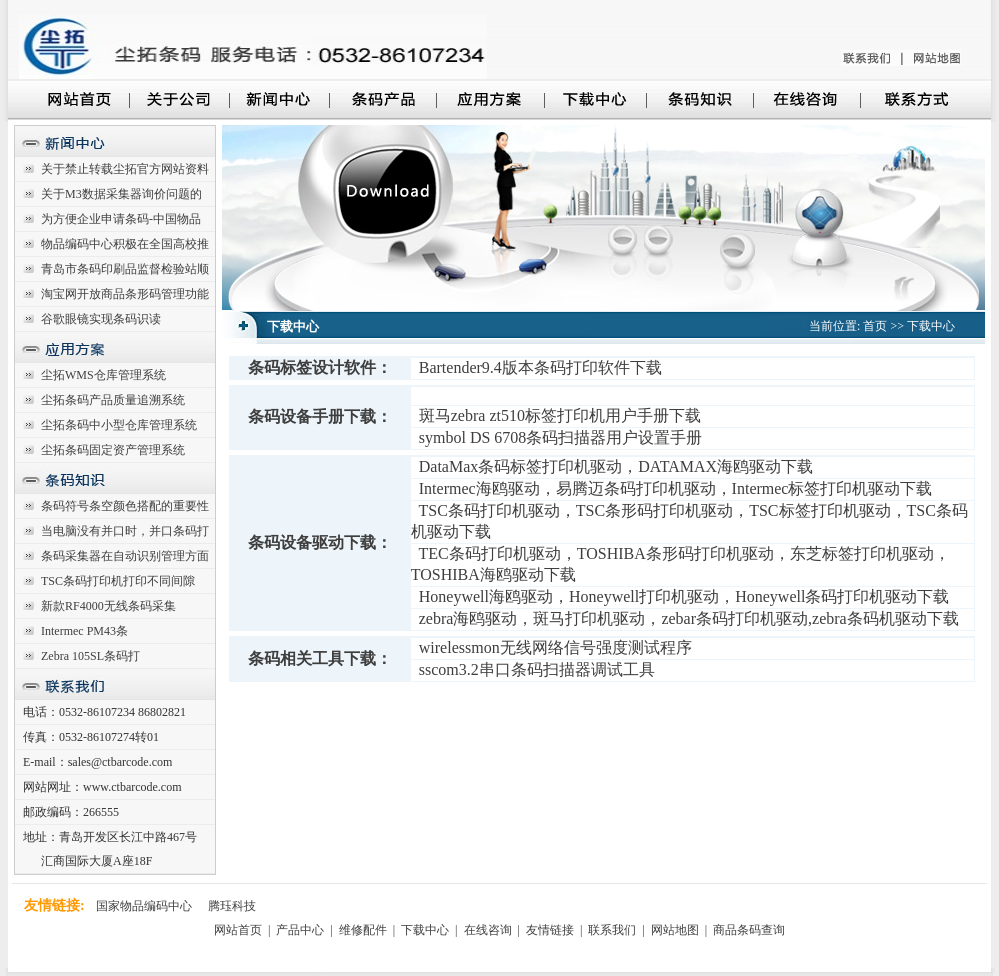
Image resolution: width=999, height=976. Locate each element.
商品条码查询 (749, 930)
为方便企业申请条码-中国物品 (121, 219)
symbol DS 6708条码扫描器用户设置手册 (561, 437)
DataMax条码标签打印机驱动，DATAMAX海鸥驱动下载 (616, 466)
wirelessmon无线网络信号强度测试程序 (555, 647)
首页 (875, 326)
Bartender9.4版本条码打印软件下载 (540, 367)
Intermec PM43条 (84, 631)
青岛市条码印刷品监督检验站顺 (125, 269)
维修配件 (364, 930)
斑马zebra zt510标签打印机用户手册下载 (560, 415)
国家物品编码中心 (144, 906)
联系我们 (612, 930)
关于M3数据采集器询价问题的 (121, 194)
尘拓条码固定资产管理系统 (113, 450)
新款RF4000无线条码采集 (108, 606)
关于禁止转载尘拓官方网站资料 (125, 169)
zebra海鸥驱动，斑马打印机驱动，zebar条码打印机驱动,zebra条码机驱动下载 (689, 618)
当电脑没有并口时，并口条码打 (125, 531)
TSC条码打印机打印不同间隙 (118, 581)
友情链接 (550, 930)
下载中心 (931, 326)
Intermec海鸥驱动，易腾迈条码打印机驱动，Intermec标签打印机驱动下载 (676, 488)
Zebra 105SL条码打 (90, 656)
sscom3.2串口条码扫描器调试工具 (537, 669)
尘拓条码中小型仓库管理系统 (119, 425)
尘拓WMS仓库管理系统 (103, 375)
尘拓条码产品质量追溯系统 (113, 400)
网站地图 (675, 930)
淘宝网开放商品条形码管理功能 (125, 294)
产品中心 (301, 930)
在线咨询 (488, 930)
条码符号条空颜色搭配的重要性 (125, 506)
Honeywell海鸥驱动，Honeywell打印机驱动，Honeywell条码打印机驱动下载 (684, 596)
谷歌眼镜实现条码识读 (101, 319)
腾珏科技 (232, 906)
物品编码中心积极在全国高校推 (125, 244)
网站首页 (239, 930)
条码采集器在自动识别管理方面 (125, 556)
